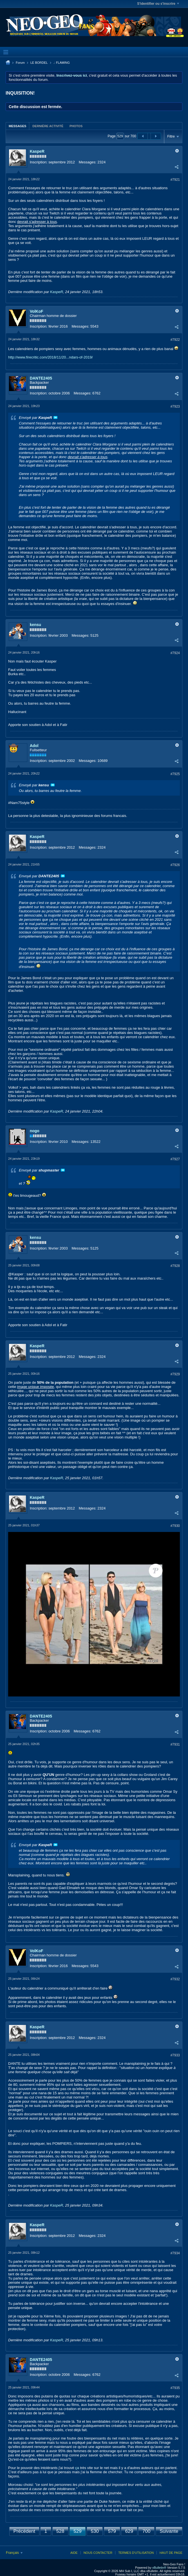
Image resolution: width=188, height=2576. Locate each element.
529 (77, 2531)
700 (146, 2531)
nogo (34, 1131)
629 (129, 2531)
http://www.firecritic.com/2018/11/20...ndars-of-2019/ (50, 357)
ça (77, 2468)
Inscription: (39, 162)
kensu (35, 624)
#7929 (175, 1374)
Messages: (88, 162)
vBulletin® (159, 2567)
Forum (20, 62)
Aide (74, 2552)
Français (14, 2553)
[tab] (17, 126)
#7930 (175, 1526)
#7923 (175, 406)
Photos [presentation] (76, 126)
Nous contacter (98, 2552)
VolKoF (36, 311)
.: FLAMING (61, 62)
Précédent (24, 2531)
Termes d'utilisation (136, 2552)
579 (112, 2531)
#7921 (175, 180)
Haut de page (171, 2552)
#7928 (175, 1266)
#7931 (175, 1744)
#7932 (175, 1979)
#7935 (175, 2388)
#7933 (175, 2055)
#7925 (175, 774)
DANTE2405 (41, 378)
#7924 (175, 653)
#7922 (175, 340)
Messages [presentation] (17, 126)
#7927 (175, 1159)
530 (95, 2531)
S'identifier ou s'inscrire (158, 4)
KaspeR (37, 151)
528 (60, 2531)
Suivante (169, 2531)
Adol (34, 745)
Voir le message (55, 417)
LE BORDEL (39, 62)
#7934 (175, 2253)
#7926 (175, 865)
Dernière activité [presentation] (47, 126)
